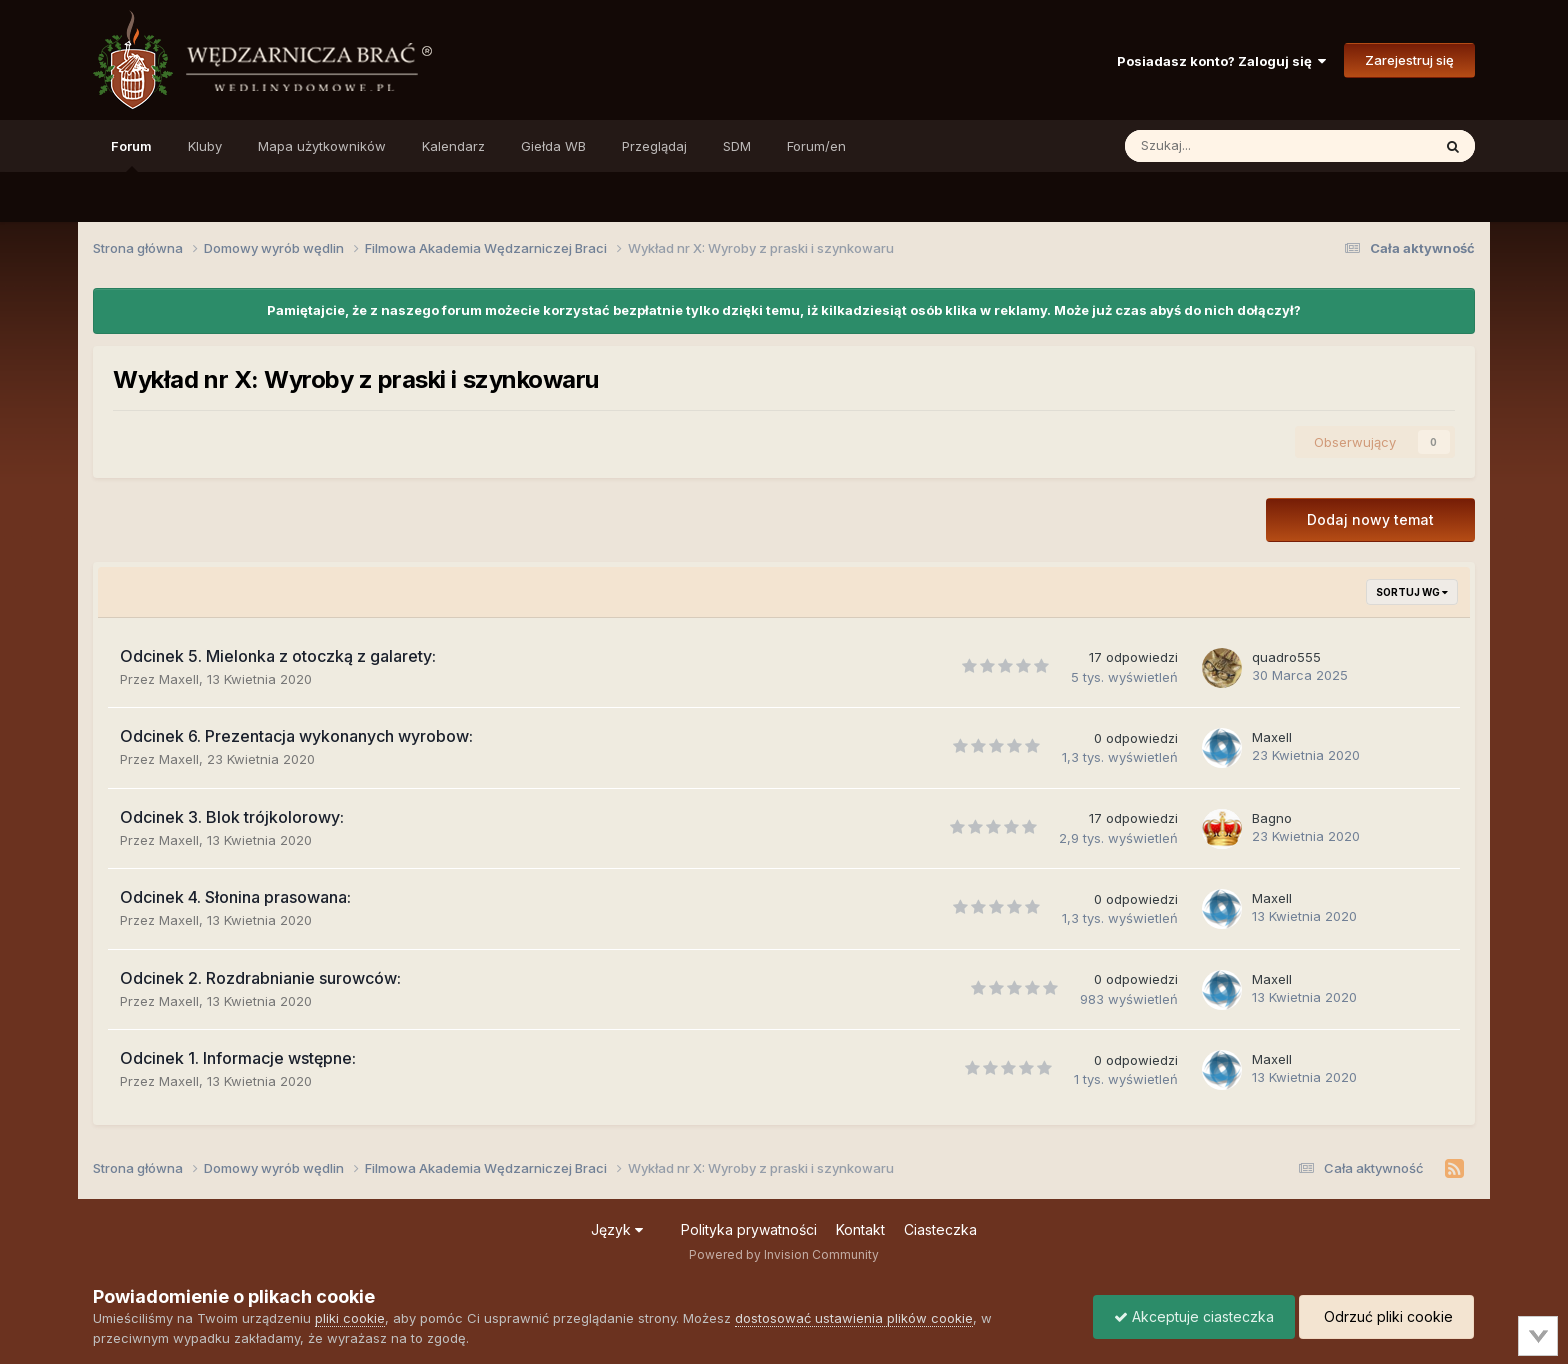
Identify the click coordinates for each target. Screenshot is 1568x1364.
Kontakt (860, 1229)
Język (617, 1229)
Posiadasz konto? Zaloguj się (1221, 61)
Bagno (1272, 818)
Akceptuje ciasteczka (1194, 1316)
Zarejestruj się (1409, 60)
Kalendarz (453, 146)
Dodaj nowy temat (1370, 519)
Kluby (205, 146)
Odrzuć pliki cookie (1386, 1316)
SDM (737, 146)
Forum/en (816, 146)
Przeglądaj (654, 146)
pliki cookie (350, 1318)
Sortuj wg (1412, 592)
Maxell (179, 679)
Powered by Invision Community (784, 1254)
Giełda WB (553, 146)
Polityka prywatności (749, 1229)
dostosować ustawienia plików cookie (854, 1318)
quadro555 (1286, 657)
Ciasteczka (940, 1229)
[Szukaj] (1231, 146)
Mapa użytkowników (322, 146)
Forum (131, 155)
